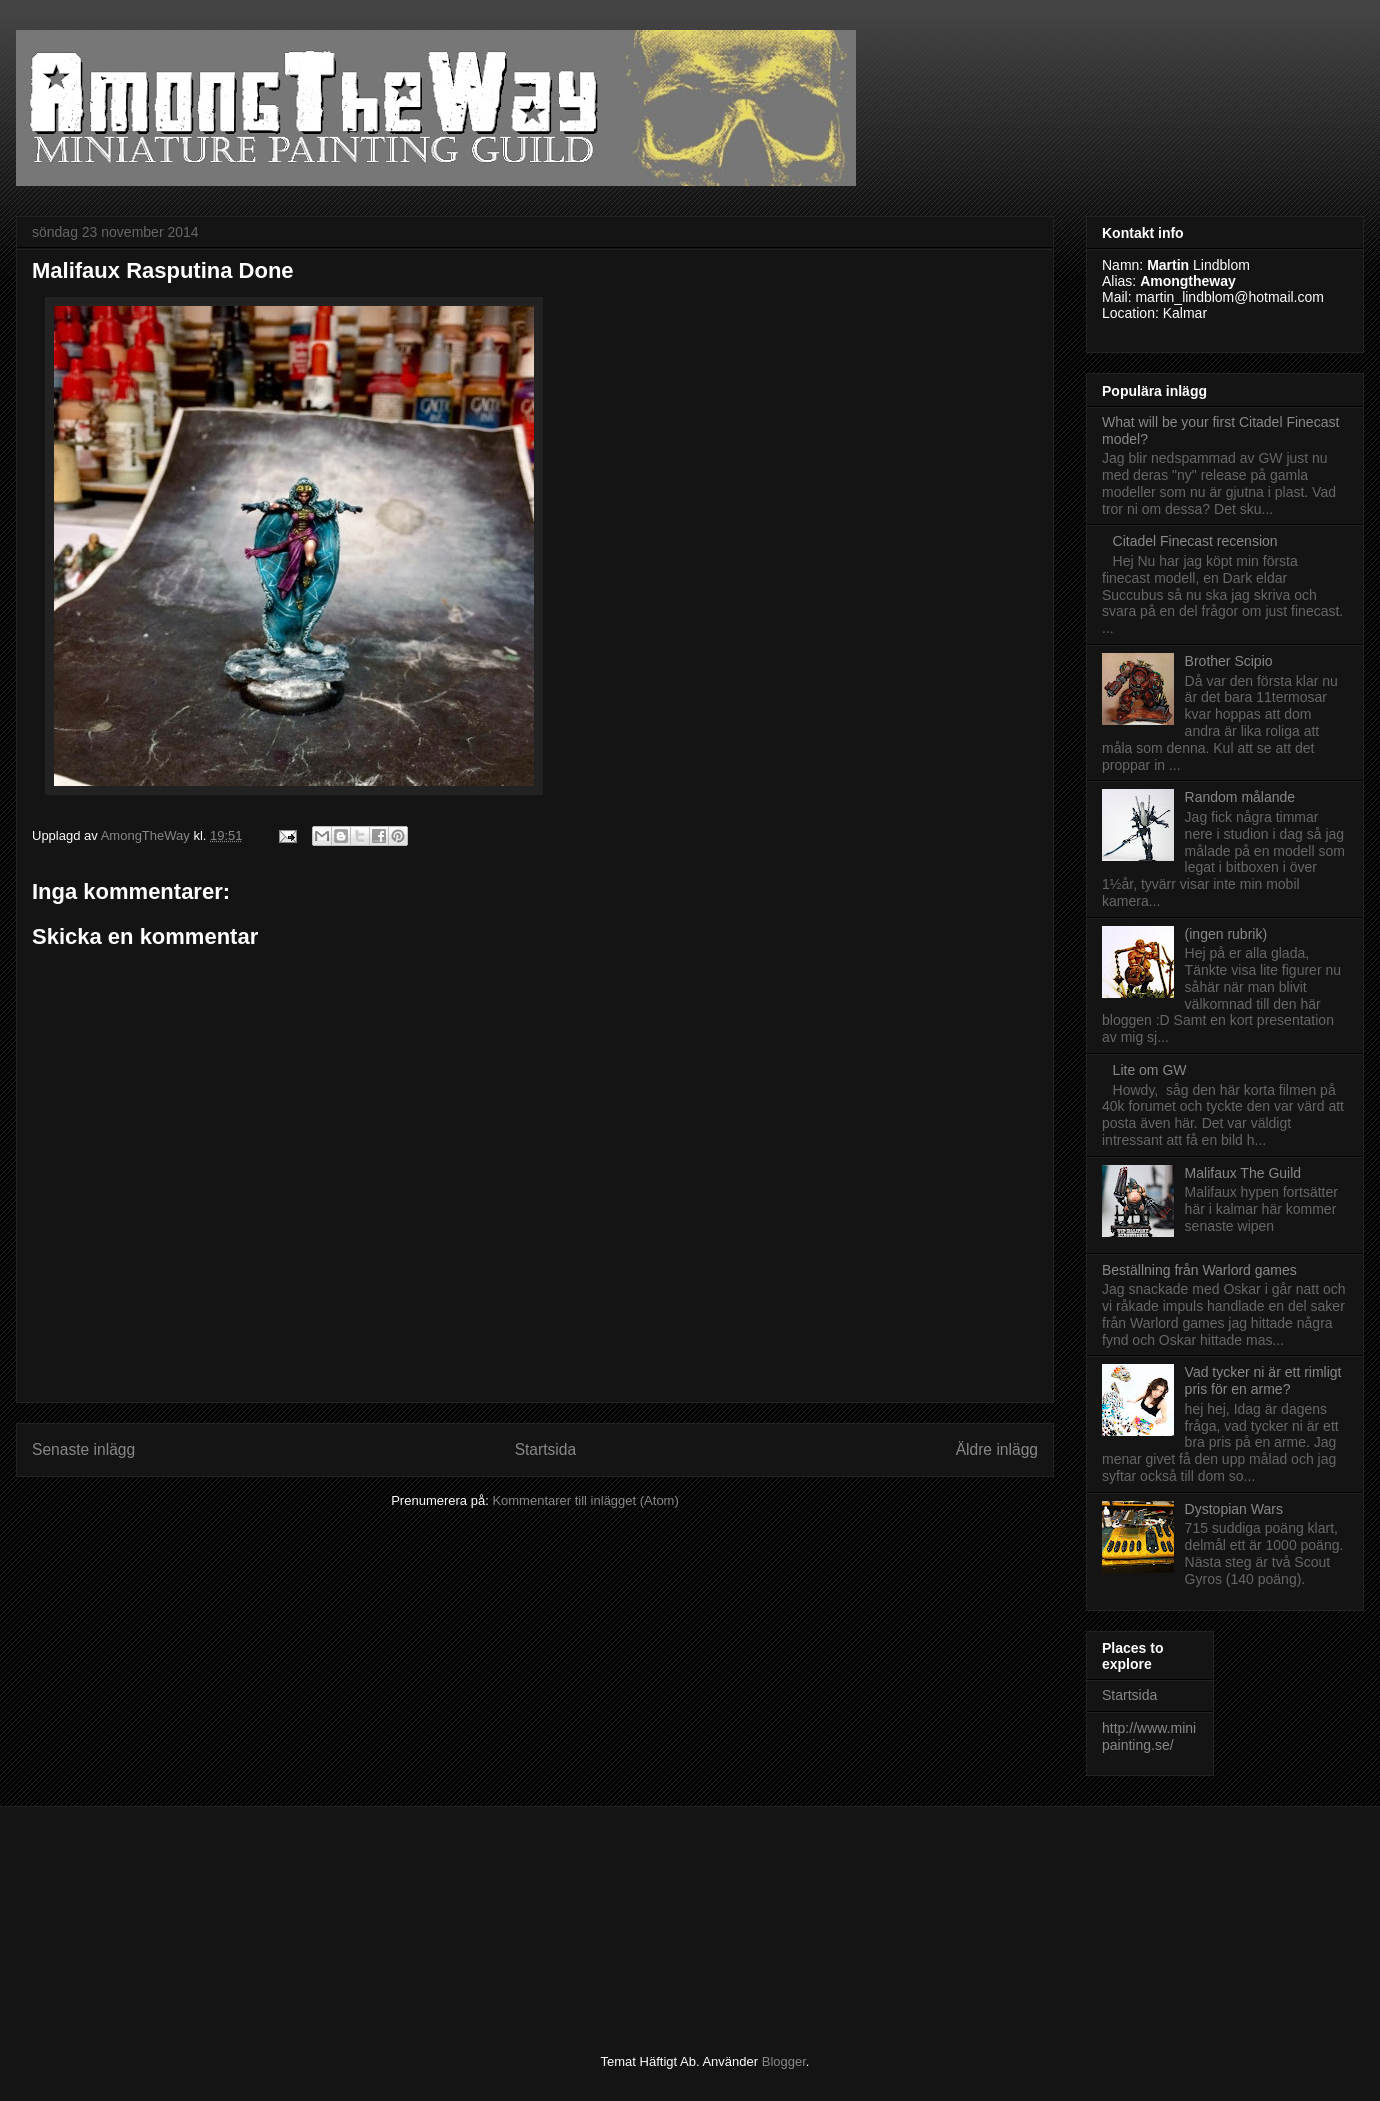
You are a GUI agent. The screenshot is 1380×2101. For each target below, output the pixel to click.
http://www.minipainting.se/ (1149, 1736)
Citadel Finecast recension (1195, 541)
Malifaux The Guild (1243, 1173)
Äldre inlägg (997, 1449)
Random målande (1240, 797)
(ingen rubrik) (1226, 934)
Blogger (784, 2061)
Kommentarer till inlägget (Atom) (585, 1500)
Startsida (546, 1449)
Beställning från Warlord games (1199, 1270)
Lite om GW (1150, 1070)
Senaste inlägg (83, 1449)
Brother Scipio (1229, 661)
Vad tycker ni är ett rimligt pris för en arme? (1263, 1380)
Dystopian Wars (1234, 1509)
